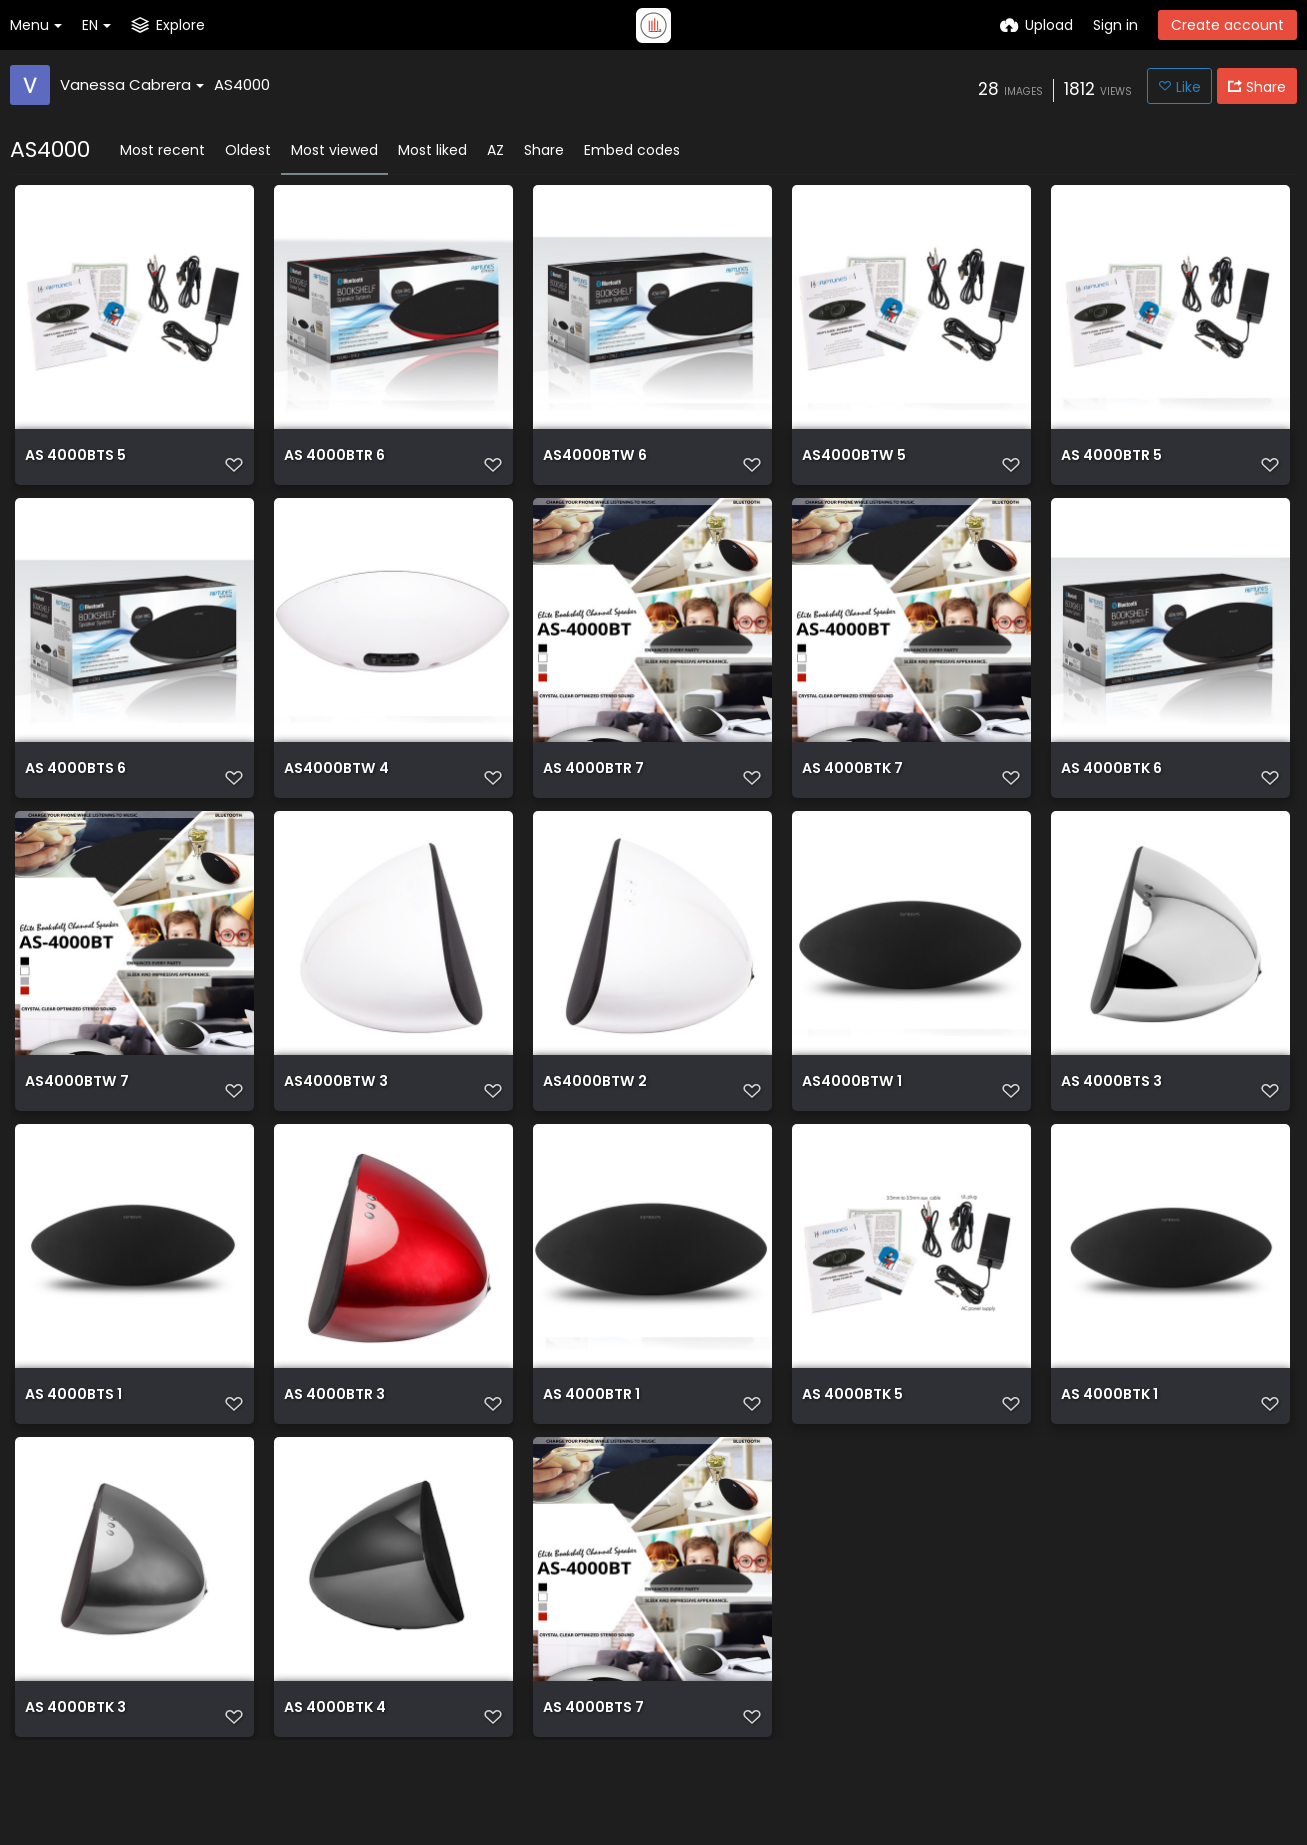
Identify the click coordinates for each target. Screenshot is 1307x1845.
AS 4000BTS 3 (1111, 1124)
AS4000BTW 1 (851, 1124)
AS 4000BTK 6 (1111, 794)
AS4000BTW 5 (853, 464)
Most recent (162, 150)
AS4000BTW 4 (336, 794)
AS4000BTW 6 (594, 464)
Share (544, 150)
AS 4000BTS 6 (75, 794)
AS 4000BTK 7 (852, 794)
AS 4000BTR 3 (334, 1454)
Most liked (432, 150)
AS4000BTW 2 (594, 1124)
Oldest (248, 150)
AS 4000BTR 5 (1111, 464)
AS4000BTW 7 (76, 1124)
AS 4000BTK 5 (852, 1454)
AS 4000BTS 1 (73, 1454)
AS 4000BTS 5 (75, 464)
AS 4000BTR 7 (593, 794)
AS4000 (242, 84)
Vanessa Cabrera (132, 84)
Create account (1227, 25)
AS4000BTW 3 (335, 1124)
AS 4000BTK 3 (75, 1784)
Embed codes (632, 150)
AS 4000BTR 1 (591, 1454)
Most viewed (334, 150)
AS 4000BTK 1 (1109, 1454)
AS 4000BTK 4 (335, 1784)
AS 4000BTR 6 (334, 464)
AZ (495, 150)
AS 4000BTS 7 (593, 1784)
